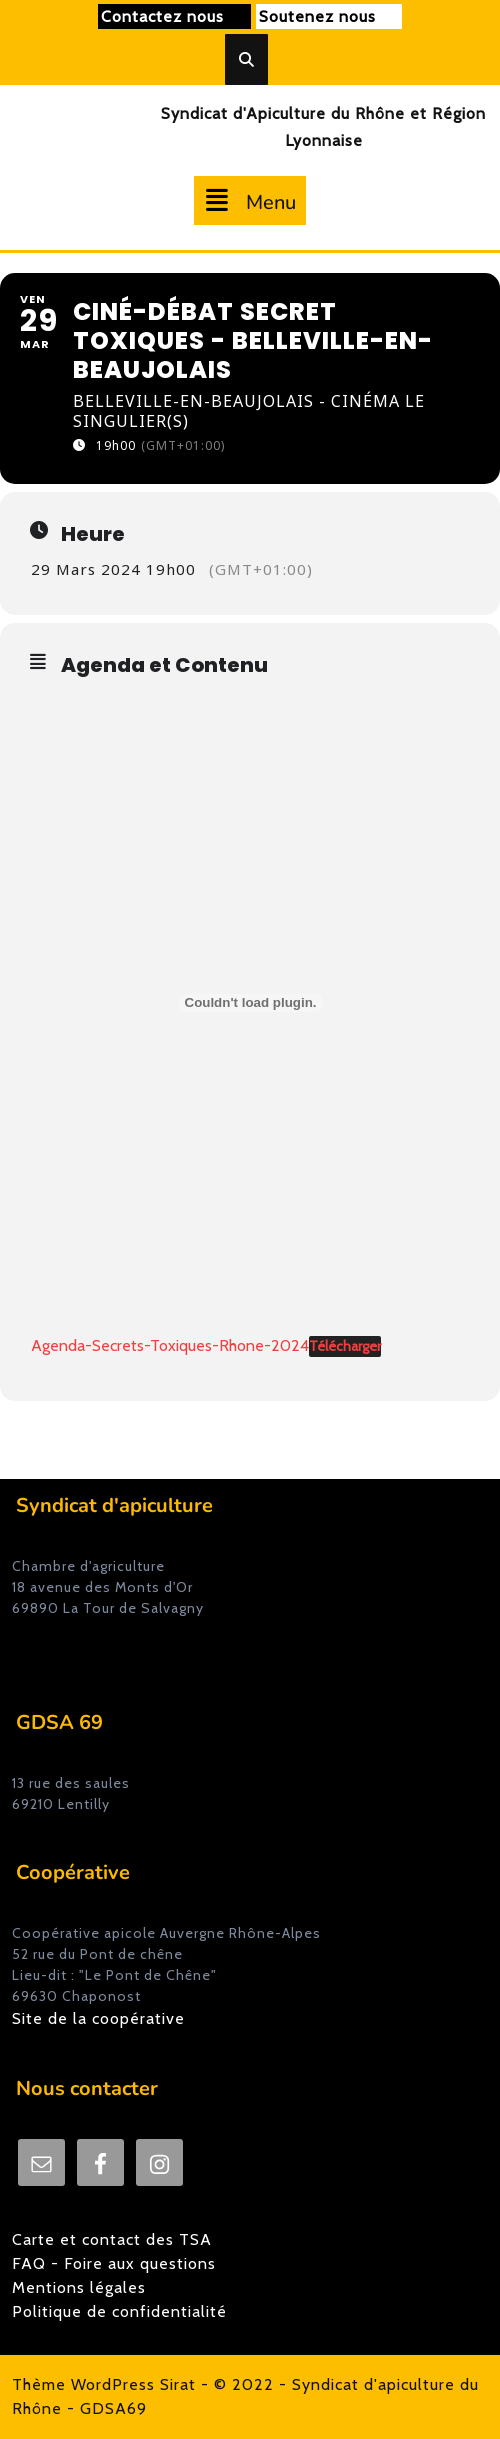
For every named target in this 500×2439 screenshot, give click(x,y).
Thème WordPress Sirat (104, 2384)
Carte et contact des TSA (112, 2239)
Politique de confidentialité (119, 2311)
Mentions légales (79, 2287)
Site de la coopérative (98, 2018)
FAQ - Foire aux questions (114, 2263)
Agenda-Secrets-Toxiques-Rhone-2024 (170, 1345)
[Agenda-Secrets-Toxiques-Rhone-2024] (250, 1003)
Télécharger (345, 1346)
